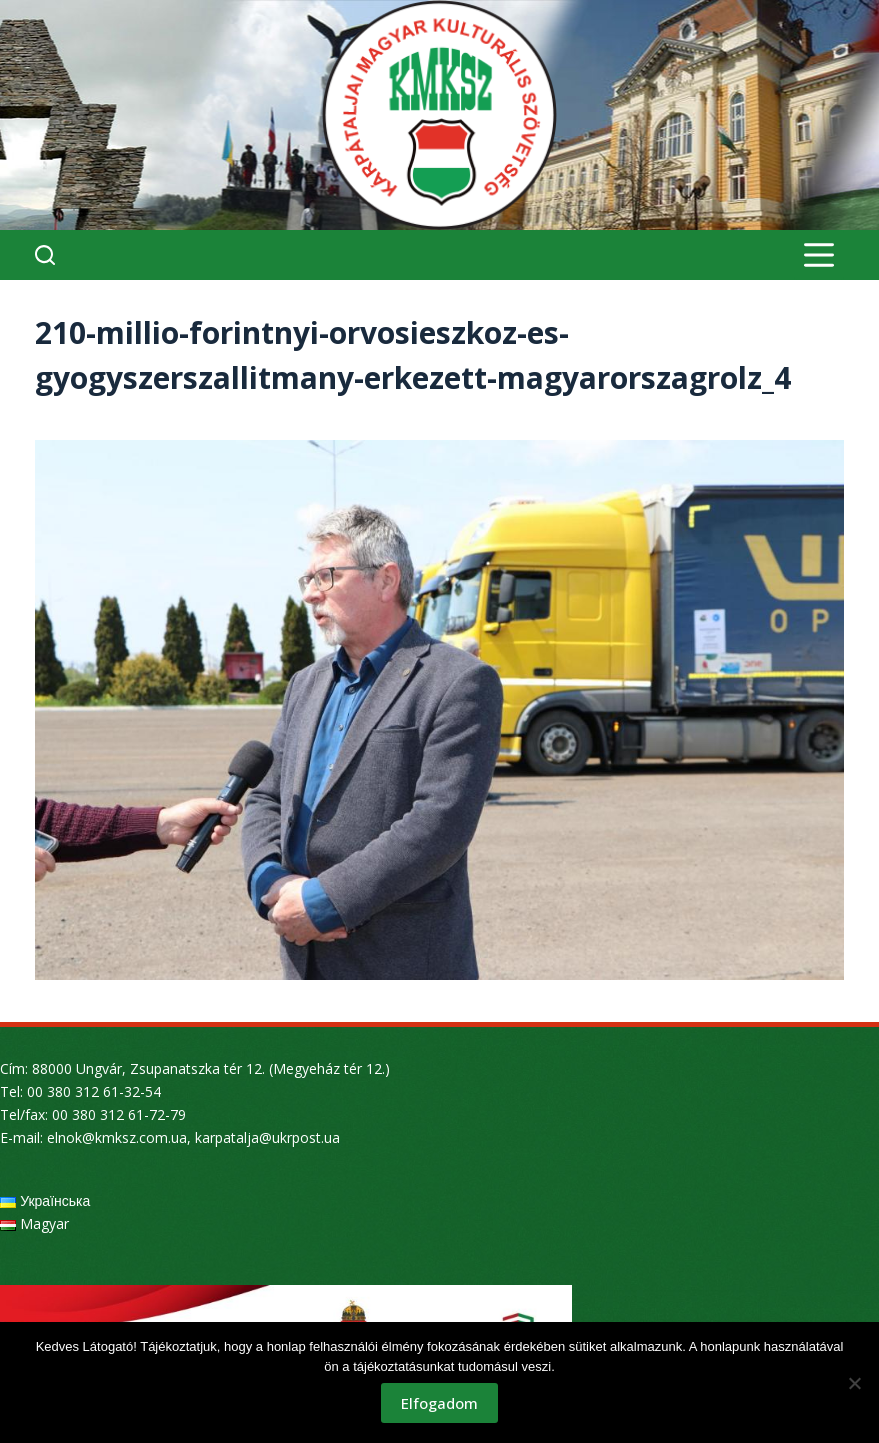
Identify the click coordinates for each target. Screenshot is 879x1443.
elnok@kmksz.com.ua (117, 1137)
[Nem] (854, 1383)
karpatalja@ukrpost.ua (267, 1137)
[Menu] (819, 255)
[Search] (45, 255)
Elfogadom (439, 1403)
